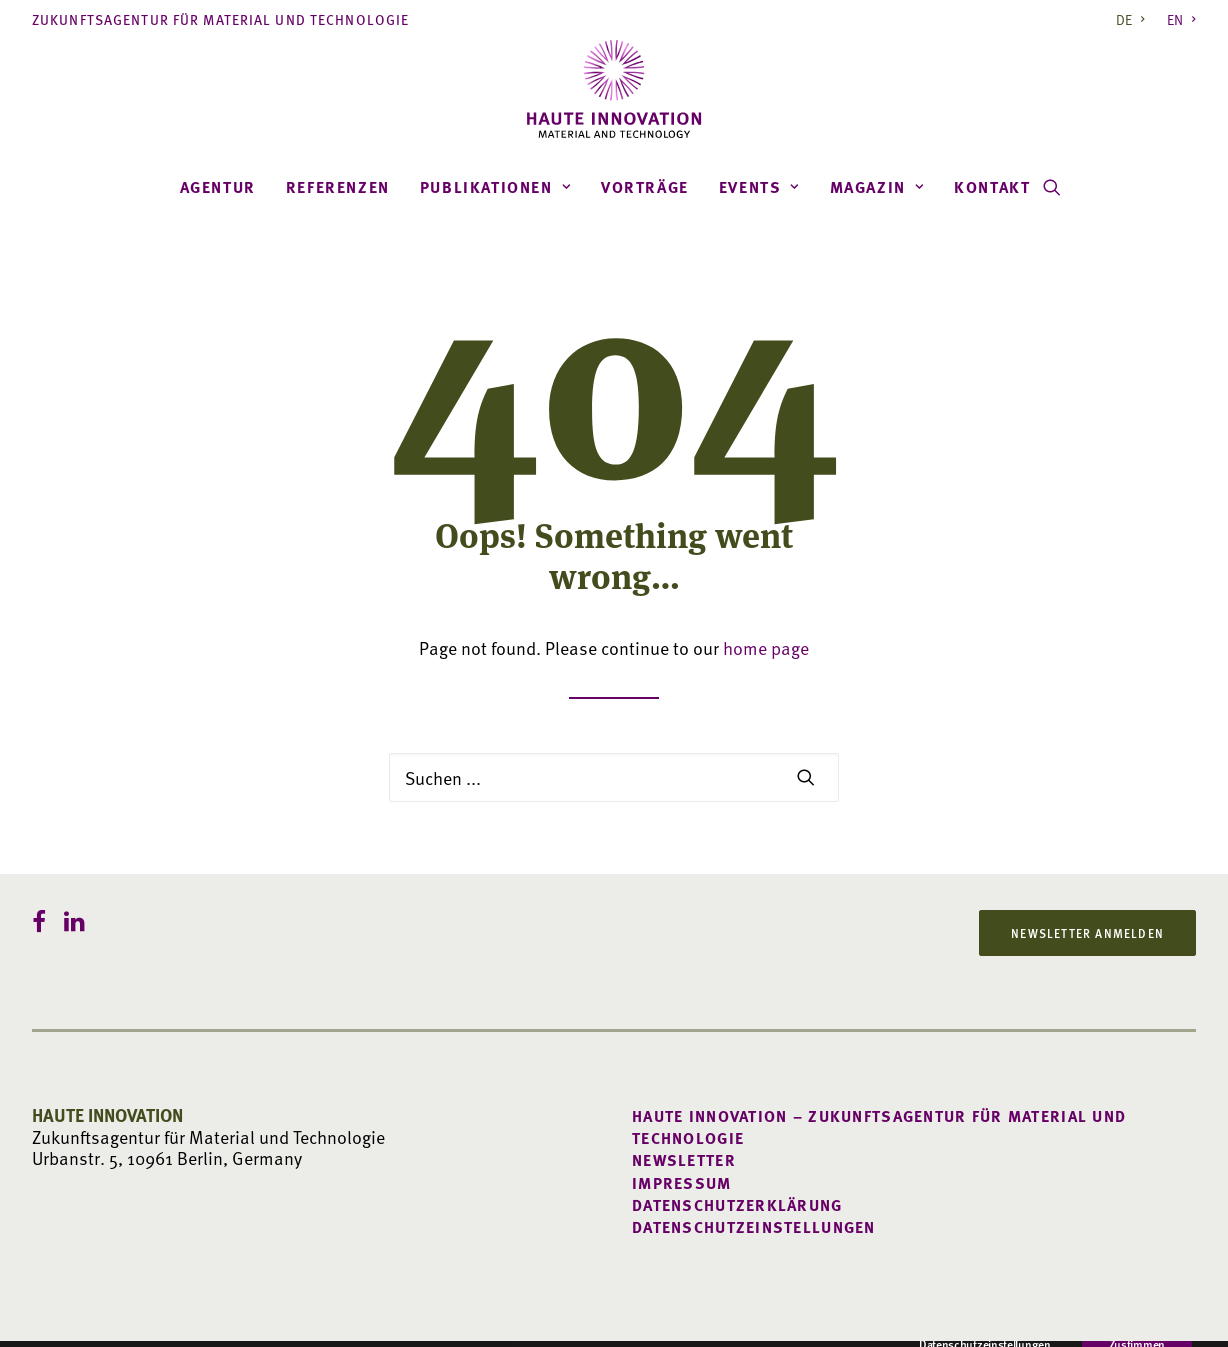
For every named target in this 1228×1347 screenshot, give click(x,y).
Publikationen (495, 187)
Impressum (682, 1183)
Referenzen (338, 187)
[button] (1052, 187)
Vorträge (645, 187)
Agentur (218, 187)
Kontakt (992, 187)
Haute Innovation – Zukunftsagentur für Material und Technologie (879, 1127)
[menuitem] (1135, 19)
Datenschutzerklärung (737, 1205)
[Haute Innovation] (614, 89)
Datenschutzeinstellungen (754, 1227)
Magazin (877, 187)
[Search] (614, 777)
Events (759, 187)
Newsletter (684, 1160)
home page (766, 647)
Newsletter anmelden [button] (1087, 933)
